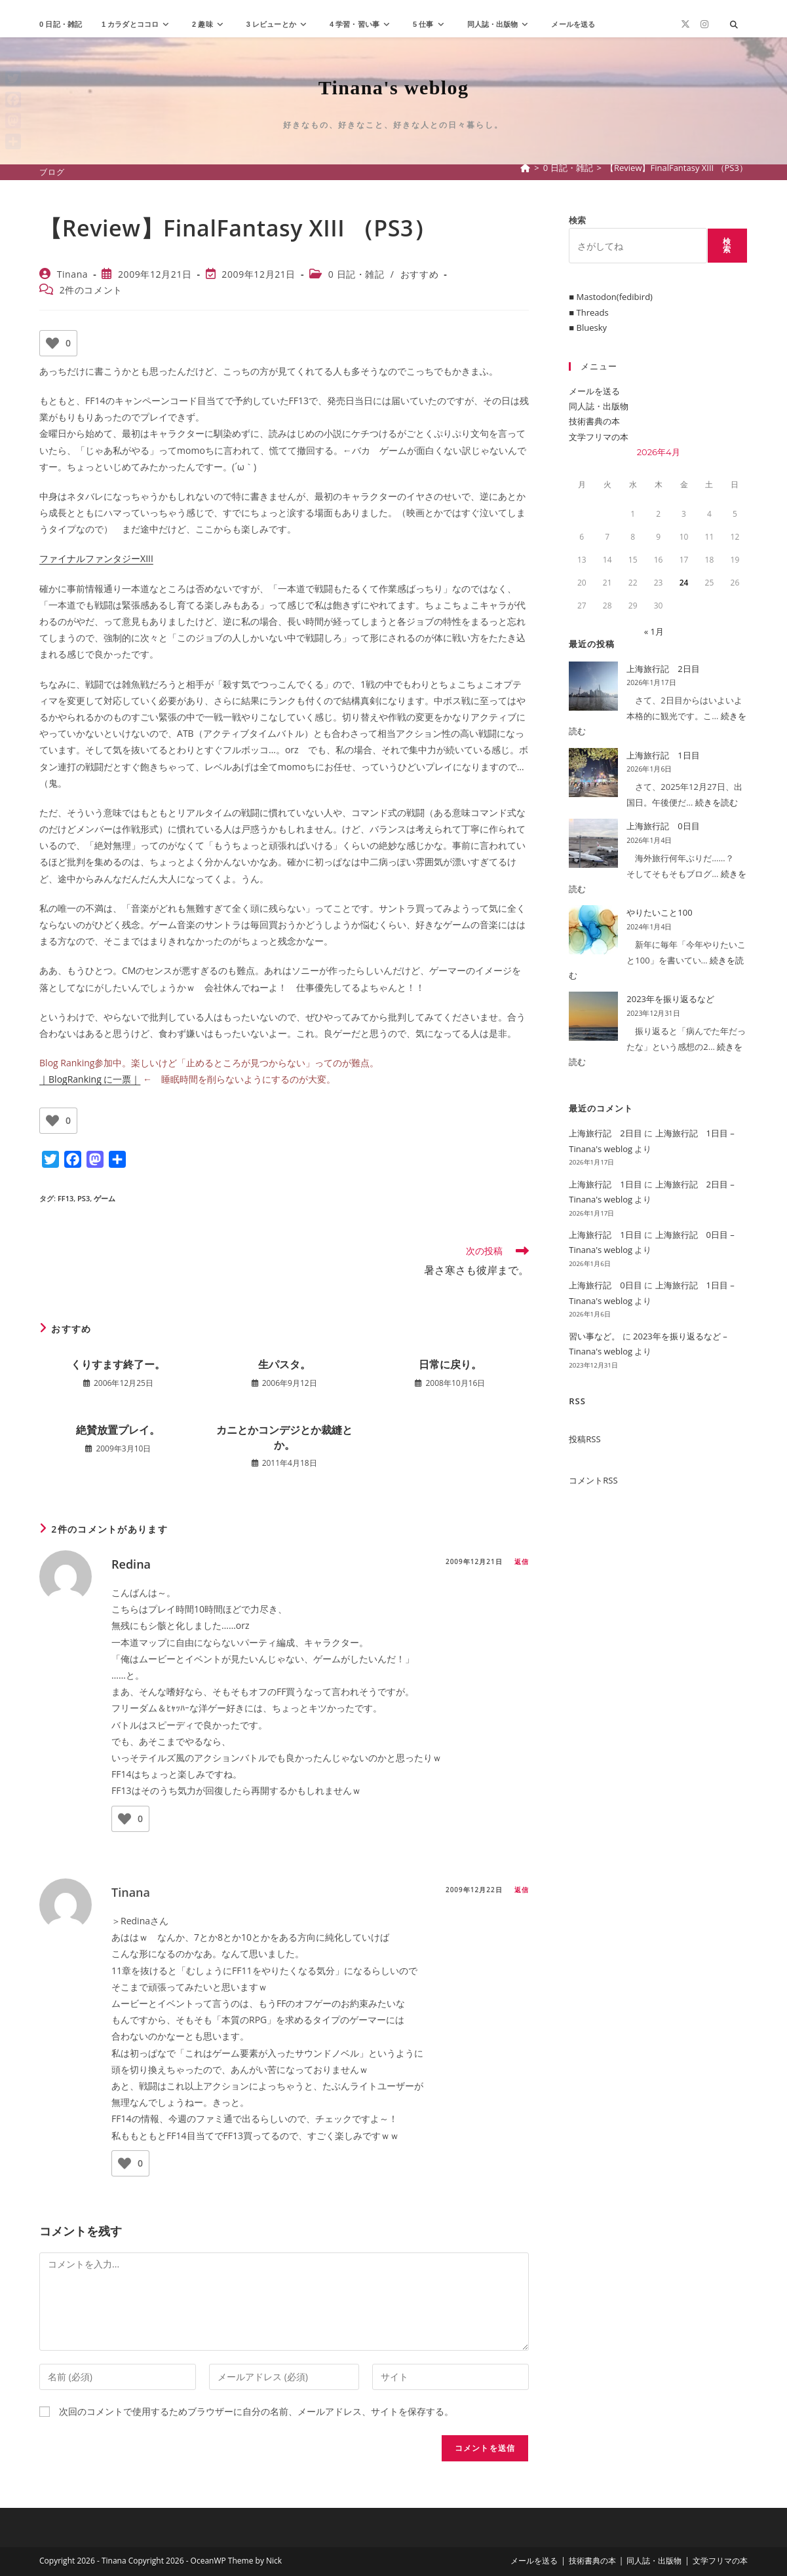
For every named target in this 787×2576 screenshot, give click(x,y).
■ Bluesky (588, 327)
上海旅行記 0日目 (662, 826)
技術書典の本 (594, 421)
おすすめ (419, 274)
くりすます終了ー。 (118, 1364)
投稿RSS (584, 1439)
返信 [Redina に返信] (521, 1561)
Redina (131, 1564)
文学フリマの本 (598, 437)
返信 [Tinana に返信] (521, 1889)
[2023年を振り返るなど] (593, 1016)
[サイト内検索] (734, 25)
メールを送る (594, 391)
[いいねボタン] (52, 343)
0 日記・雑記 (356, 274)
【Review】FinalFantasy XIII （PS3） (676, 168)
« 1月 (654, 631)
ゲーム (104, 1198)
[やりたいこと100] (593, 929)
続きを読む (716, 802)
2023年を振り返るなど (670, 999)
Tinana (72, 274)
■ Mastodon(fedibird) (611, 297)
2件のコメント (91, 290)
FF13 (65, 1198)
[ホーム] (525, 168)
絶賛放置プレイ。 (118, 1430)
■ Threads (588, 312)
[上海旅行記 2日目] (593, 686)
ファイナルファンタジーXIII (96, 558)
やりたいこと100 (659, 912)
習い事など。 (594, 1336)
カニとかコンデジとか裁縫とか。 (284, 1437)
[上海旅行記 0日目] (593, 843)
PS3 (83, 1198)
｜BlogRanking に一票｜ (89, 1079)
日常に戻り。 (450, 1364)
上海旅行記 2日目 (662, 669)
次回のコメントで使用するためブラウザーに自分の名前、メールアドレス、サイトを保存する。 (256, 2411)
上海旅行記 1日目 (662, 755)
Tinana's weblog (393, 87)
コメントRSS (593, 1480)
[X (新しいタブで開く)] (685, 24)
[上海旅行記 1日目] (593, 772)
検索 (577, 220)
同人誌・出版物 (598, 406)
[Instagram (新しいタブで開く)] (704, 24)
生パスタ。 (284, 1364)
